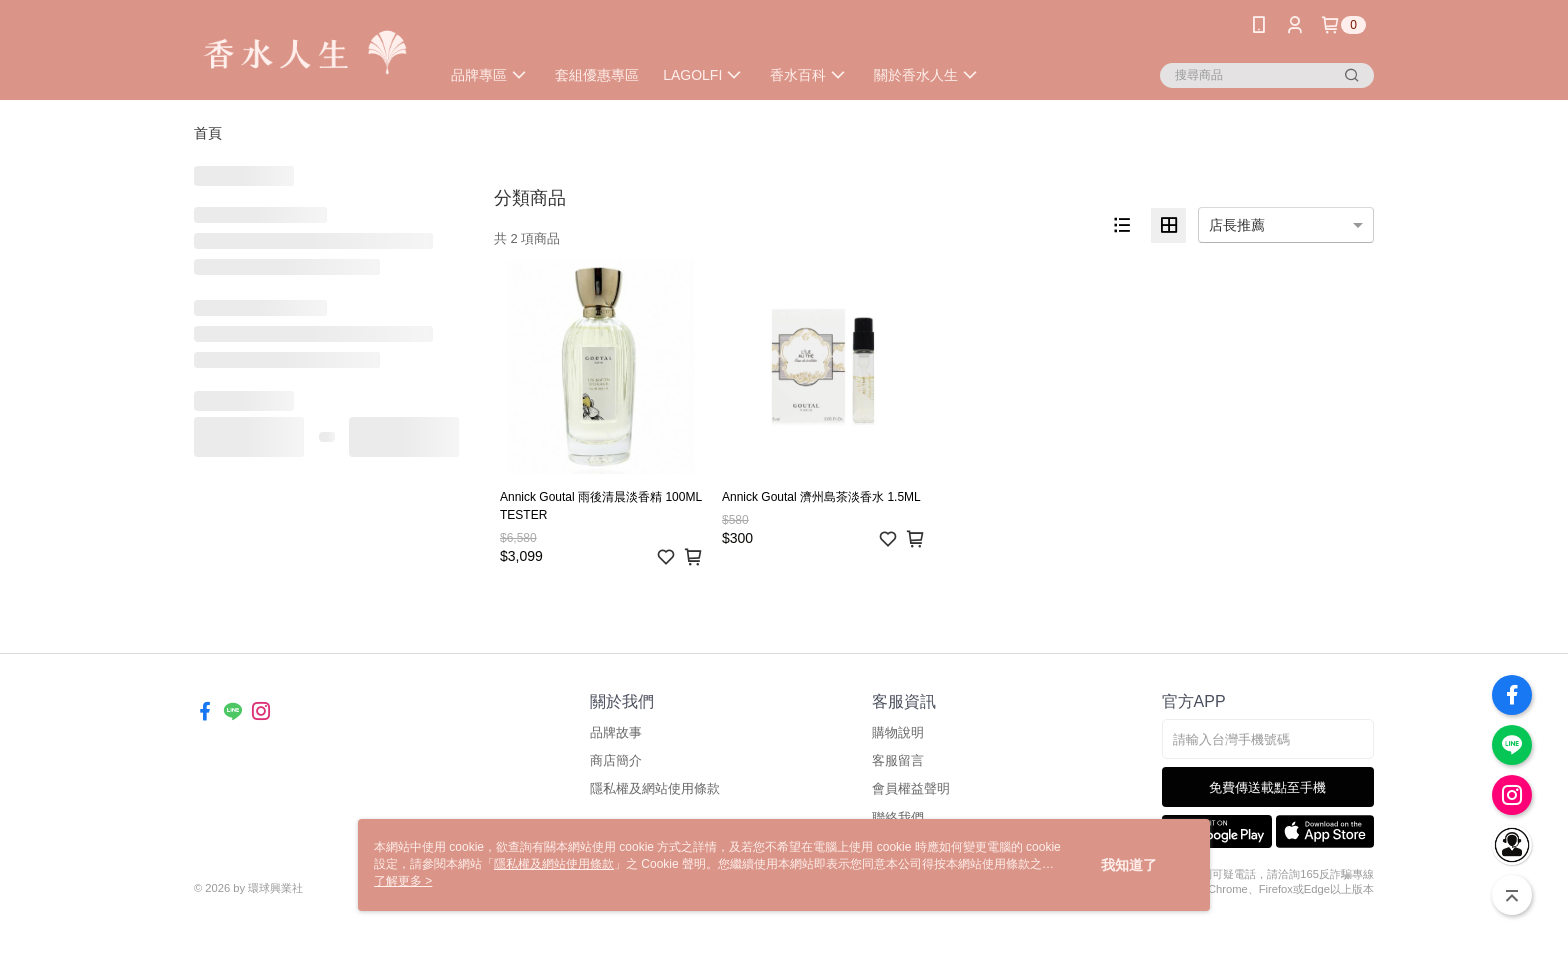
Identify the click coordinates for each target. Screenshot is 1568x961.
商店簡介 (616, 760)
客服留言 (898, 760)
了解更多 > (403, 881)
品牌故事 (616, 732)
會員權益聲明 (911, 788)
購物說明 (898, 732)
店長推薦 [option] (1237, 225)
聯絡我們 (898, 817)
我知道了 (1129, 865)
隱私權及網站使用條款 (655, 788)
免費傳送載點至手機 (1267, 787)
